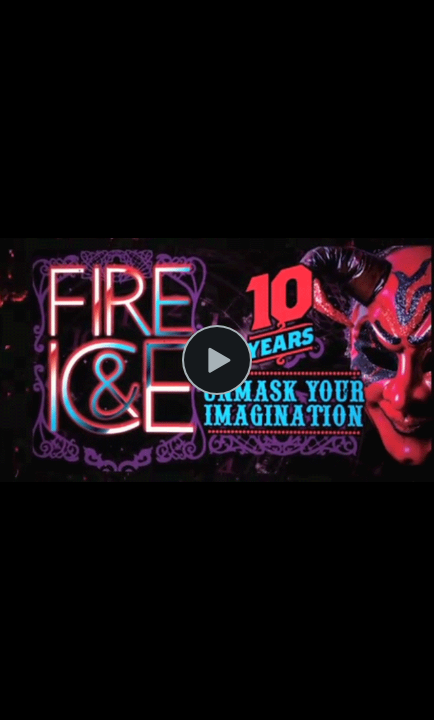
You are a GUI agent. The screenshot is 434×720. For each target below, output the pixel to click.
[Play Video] (217, 360)
